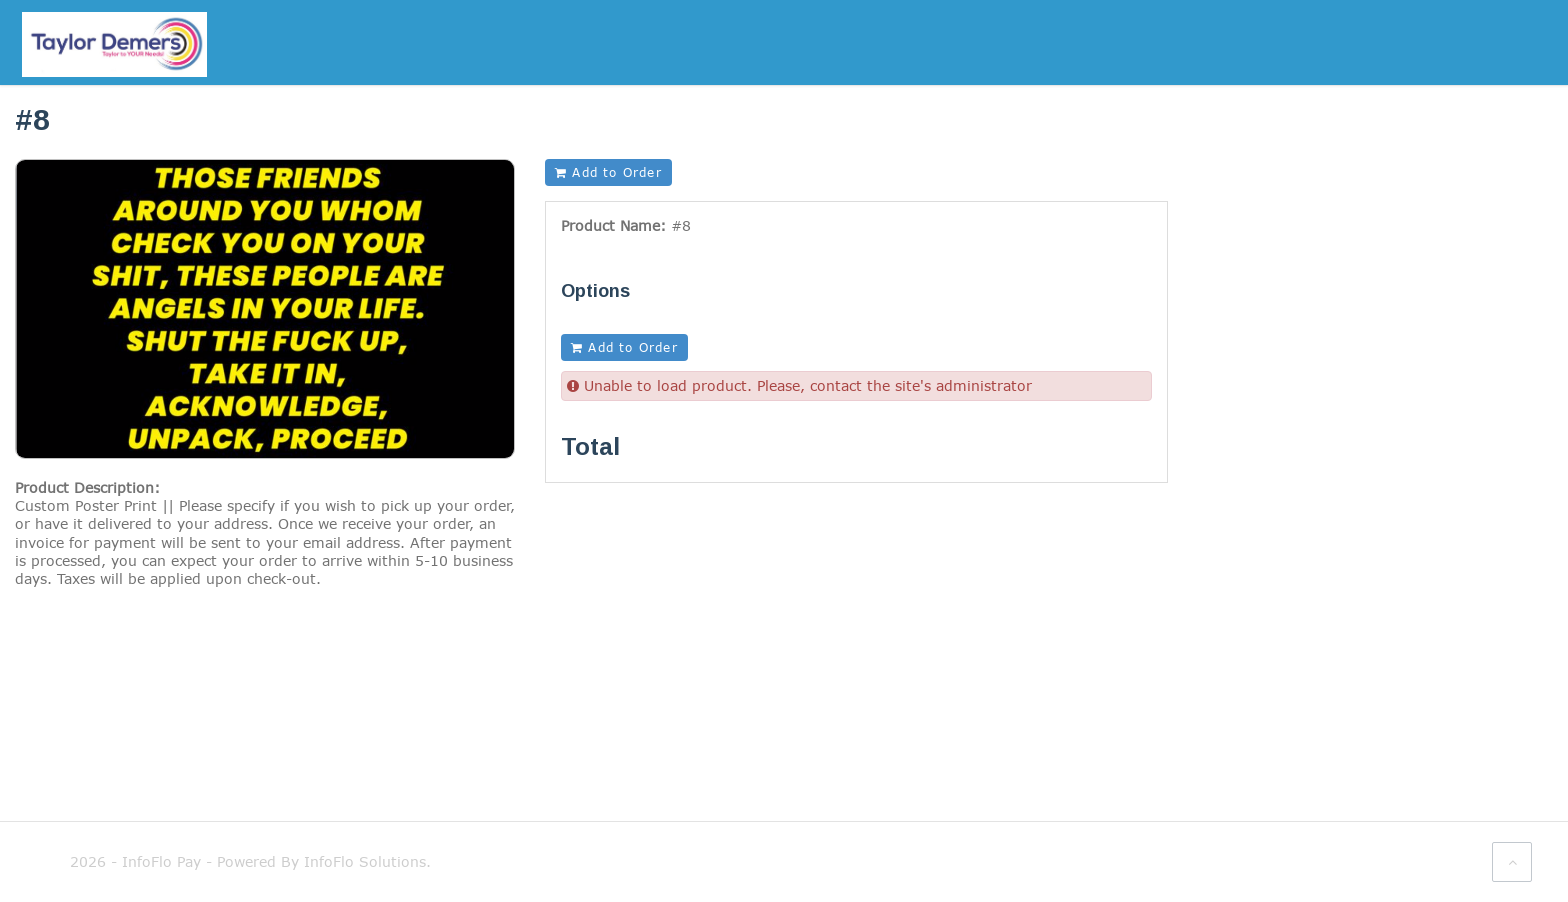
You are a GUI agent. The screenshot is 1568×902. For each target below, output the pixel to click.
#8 (681, 225)
